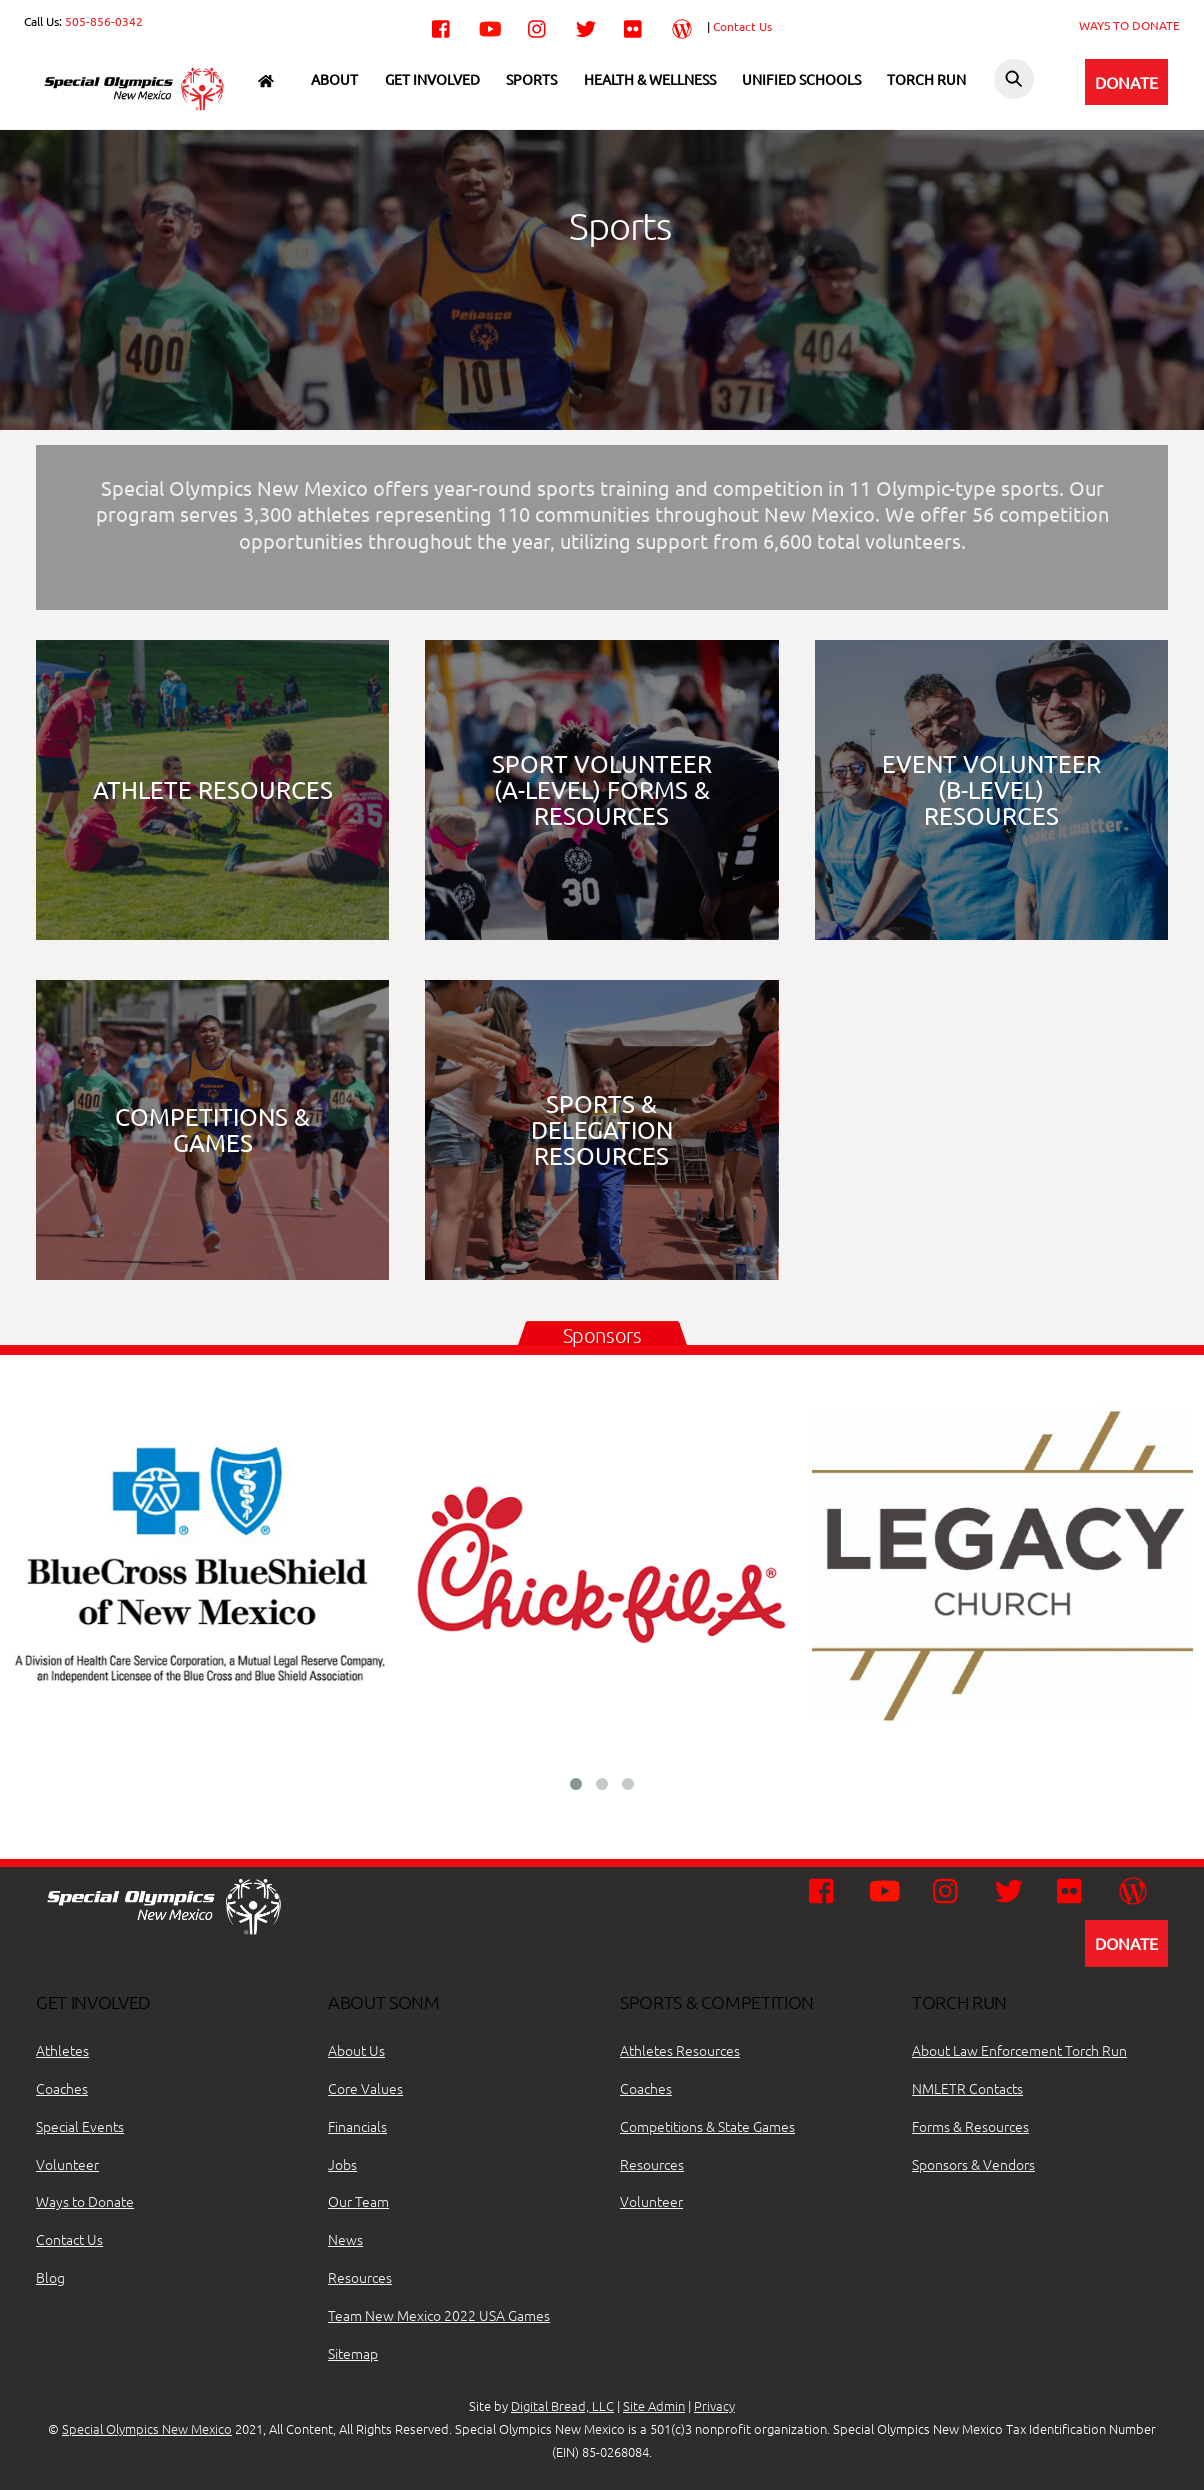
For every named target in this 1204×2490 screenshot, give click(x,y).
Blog (50, 2277)
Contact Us (742, 26)
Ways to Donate (85, 2201)
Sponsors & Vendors (973, 2164)
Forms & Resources (970, 2126)
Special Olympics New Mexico (147, 2428)
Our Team (358, 2201)
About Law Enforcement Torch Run (1019, 2050)
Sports (531, 79)
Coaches (62, 2088)
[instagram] (538, 25)
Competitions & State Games (707, 2126)
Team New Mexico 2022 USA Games (439, 2315)
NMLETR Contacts (967, 2088)
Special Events (80, 2126)
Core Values (365, 2088)
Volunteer (67, 2164)
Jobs (342, 2164)
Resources (360, 2277)
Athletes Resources (680, 2050)
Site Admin (654, 2405)
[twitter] (586, 25)
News (345, 2239)
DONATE (1126, 82)
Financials (357, 2126)
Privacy (714, 2405)
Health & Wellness (650, 79)
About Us (356, 2050)
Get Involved (432, 79)
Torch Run (926, 79)
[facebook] (442, 25)
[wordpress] (682, 25)
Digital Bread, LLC (562, 2405)
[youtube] (490, 25)
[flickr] (634, 25)
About (334, 79)
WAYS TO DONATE (1129, 25)
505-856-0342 (104, 21)
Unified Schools (801, 79)
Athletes (62, 2050)
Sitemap (353, 2353)
